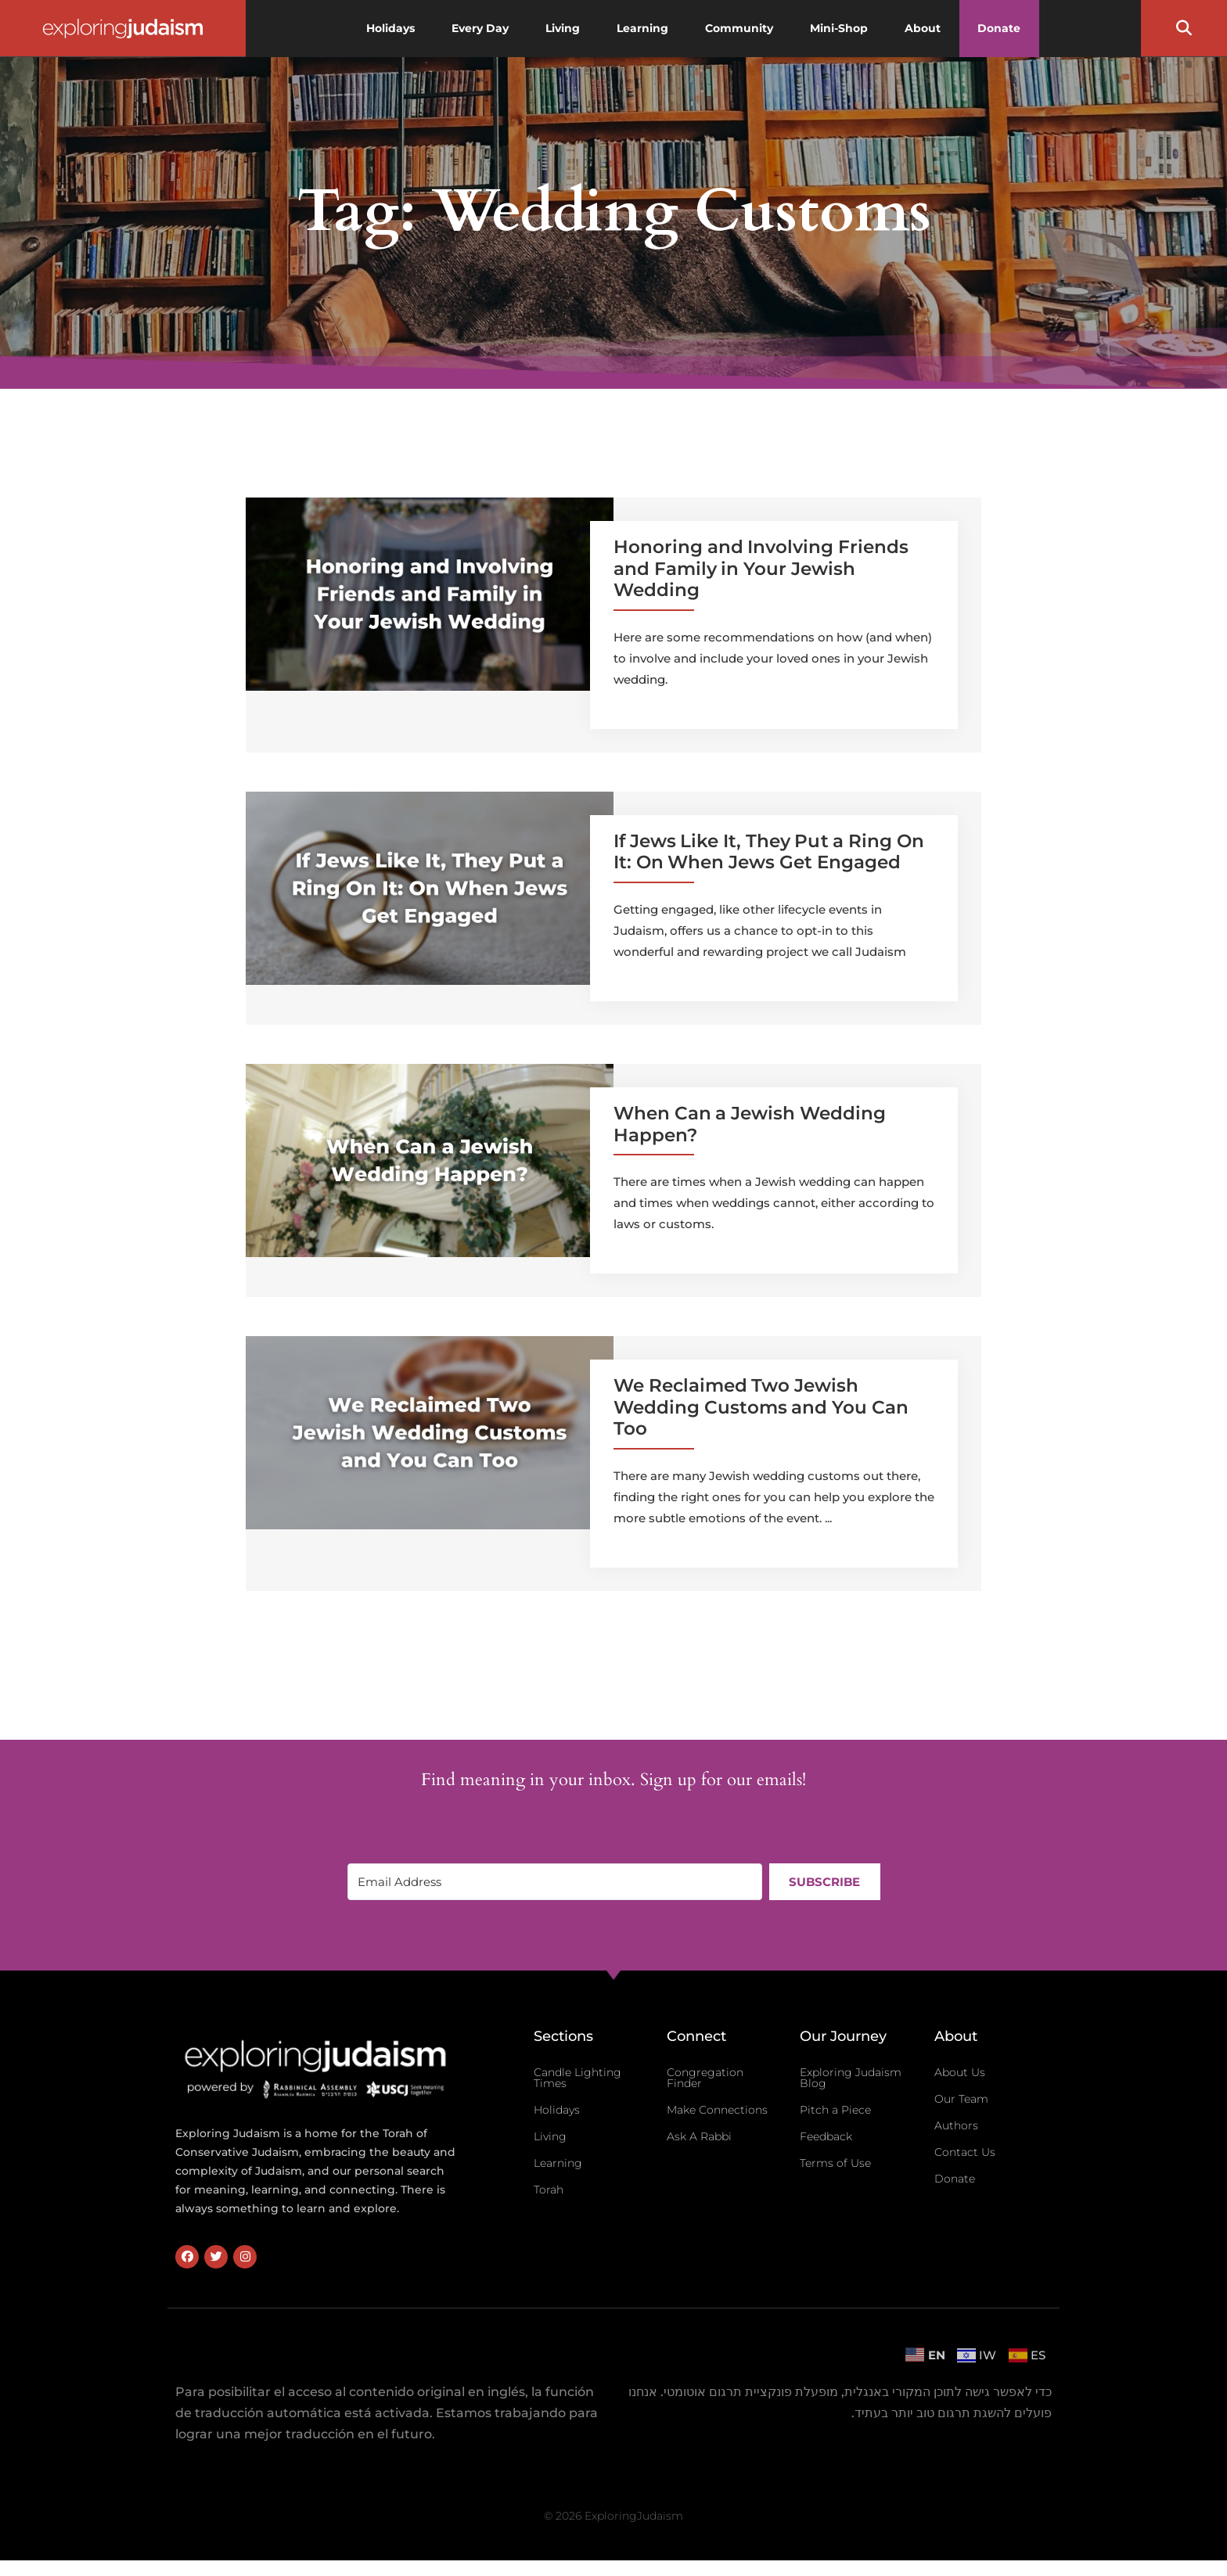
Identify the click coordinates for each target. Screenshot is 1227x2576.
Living (550, 2136)
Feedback (826, 2136)
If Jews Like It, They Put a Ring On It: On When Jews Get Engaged (769, 852)
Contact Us (964, 2152)
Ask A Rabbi (699, 2136)
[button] (1184, 28)
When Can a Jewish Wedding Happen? (750, 1124)
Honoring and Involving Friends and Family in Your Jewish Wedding (761, 568)
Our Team (961, 2099)
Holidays (557, 2110)
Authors (956, 2125)
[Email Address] (554, 1881)
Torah (548, 2190)
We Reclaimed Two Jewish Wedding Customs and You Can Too (761, 1406)
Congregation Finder (705, 2077)
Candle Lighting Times (577, 2077)
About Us (959, 2072)
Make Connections (717, 2110)
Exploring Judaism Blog (850, 2077)
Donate (954, 2179)
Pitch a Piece (835, 2110)
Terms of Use (835, 2163)
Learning (558, 2163)
